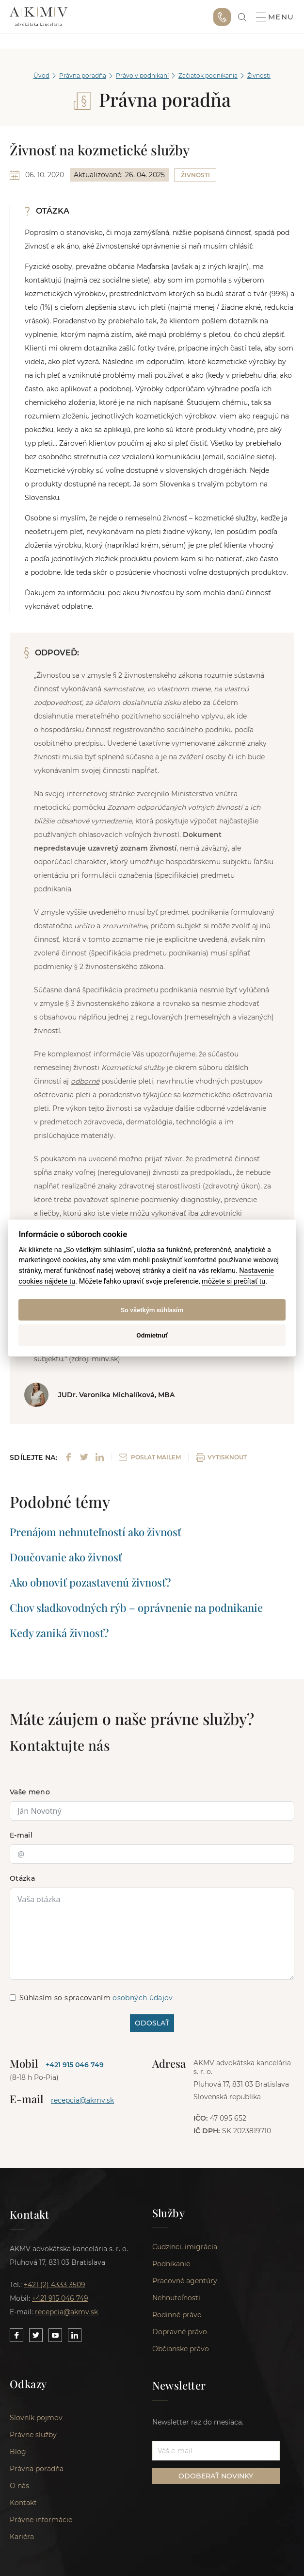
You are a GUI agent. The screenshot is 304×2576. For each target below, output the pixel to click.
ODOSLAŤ (152, 2023)
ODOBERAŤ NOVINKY (215, 2478)
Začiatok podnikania (208, 75)
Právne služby (33, 2439)
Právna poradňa (82, 75)
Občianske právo (180, 2351)
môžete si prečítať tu (233, 1281)
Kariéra (22, 2541)
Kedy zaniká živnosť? (59, 1632)
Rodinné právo (177, 2317)
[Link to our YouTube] (55, 2335)
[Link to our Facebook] (16, 2335)
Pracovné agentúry (184, 2283)
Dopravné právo (179, 2334)
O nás (19, 2490)
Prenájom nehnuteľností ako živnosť (95, 1531)
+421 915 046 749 (222, 17)
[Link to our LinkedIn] (74, 2335)
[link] (242, 17)
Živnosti (259, 75)
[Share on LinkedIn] (100, 1457)
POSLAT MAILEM (150, 1457)
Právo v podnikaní (142, 75)
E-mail (21, 1835)
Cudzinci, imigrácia (184, 2249)
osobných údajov (142, 1997)
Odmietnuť (151, 1335)
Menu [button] (275, 17)
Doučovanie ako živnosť (66, 1557)
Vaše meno (30, 1792)
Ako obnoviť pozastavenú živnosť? (90, 1582)
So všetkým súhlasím (152, 1310)
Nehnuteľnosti (176, 2300)
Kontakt (23, 2507)
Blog (18, 2456)
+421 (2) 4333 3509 (54, 2284)
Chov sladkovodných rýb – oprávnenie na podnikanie (136, 1607)
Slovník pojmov (36, 2422)
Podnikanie (171, 2266)
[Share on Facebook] (68, 1457)
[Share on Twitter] (84, 1457)
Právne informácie (41, 2524)
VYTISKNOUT (221, 1457)
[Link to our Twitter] (36, 2335)
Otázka (22, 1878)
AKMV (38, 17)
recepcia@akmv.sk (82, 2100)
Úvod (41, 75)
